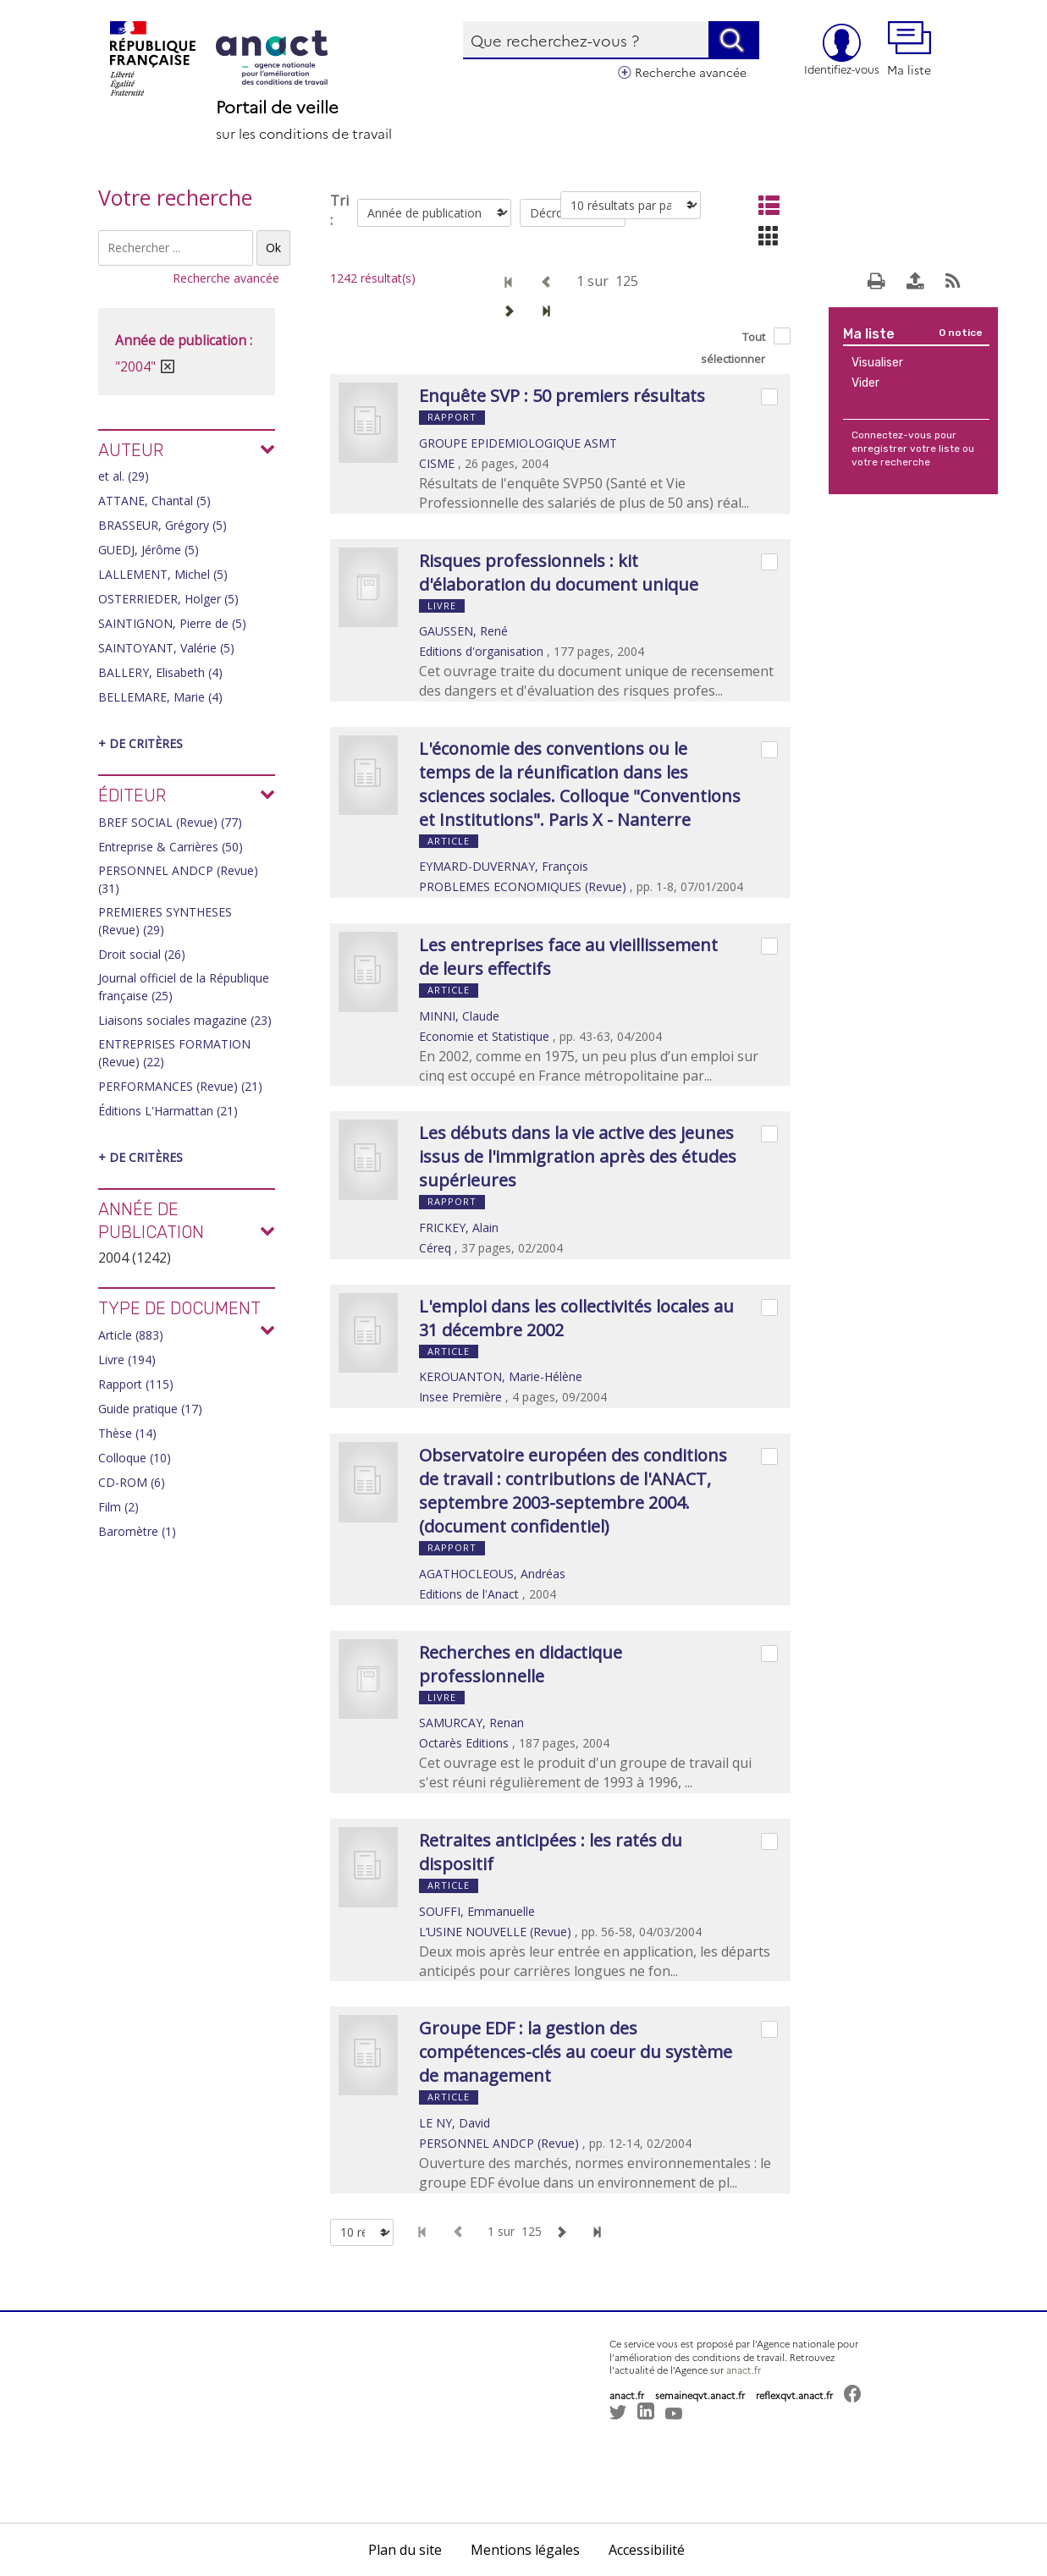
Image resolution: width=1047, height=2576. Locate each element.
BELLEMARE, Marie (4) (160, 697)
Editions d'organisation (481, 651)
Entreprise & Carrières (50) (170, 847)
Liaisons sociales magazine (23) (185, 1020)
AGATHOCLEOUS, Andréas (492, 1574)
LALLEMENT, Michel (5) (163, 574)
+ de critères (140, 743)
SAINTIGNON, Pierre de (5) (172, 623)
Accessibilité (647, 2549)
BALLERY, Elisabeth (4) (160, 672)
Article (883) (130, 1335)
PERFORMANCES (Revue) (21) (180, 1086)
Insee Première (460, 1397)
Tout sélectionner (733, 347)
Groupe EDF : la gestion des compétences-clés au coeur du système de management (575, 2052)
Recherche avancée (691, 71)
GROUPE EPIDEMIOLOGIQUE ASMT (518, 443)
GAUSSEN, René (463, 631)
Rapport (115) (136, 1384)
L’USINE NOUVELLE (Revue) (495, 1932)
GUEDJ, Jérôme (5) (148, 550)
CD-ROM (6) (131, 1482)
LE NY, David (454, 2123)
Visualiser (877, 362)
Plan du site (405, 2549)
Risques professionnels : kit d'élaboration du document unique (558, 572)
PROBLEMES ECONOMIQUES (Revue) (522, 886)
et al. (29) (123, 476)
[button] (634, 2458)
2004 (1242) (134, 1257)
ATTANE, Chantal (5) (154, 501)
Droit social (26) (141, 954)
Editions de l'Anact (469, 1594)
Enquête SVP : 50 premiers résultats (562, 395)
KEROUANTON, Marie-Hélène (500, 1376)
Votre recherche (175, 197)
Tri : (339, 210)
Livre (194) (127, 1359)
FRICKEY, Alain (459, 1227)
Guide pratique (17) (150, 1409)
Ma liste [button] (909, 49)
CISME (437, 463)
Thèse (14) (127, 1433)
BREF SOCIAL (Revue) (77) (170, 822)
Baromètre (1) (137, 1531)
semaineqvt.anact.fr (700, 2395)
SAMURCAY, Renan (471, 1723)
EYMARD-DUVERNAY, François (503, 866)
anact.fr (743, 2370)
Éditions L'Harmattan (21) (168, 1111)
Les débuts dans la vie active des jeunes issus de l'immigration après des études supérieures (577, 1156)
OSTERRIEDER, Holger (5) (168, 599)
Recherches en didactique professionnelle (520, 1664)
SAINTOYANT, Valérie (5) (166, 648)
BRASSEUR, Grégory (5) (162, 525)
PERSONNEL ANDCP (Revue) (499, 2143)
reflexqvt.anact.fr (794, 2395)
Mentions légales (525, 2549)
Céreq (435, 1248)
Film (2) (118, 1507)
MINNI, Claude (459, 1016)
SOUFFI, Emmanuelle (477, 1911)
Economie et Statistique (484, 1036)
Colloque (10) (134, 1458)
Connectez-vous (891, 435)
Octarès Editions (464, 1743)
